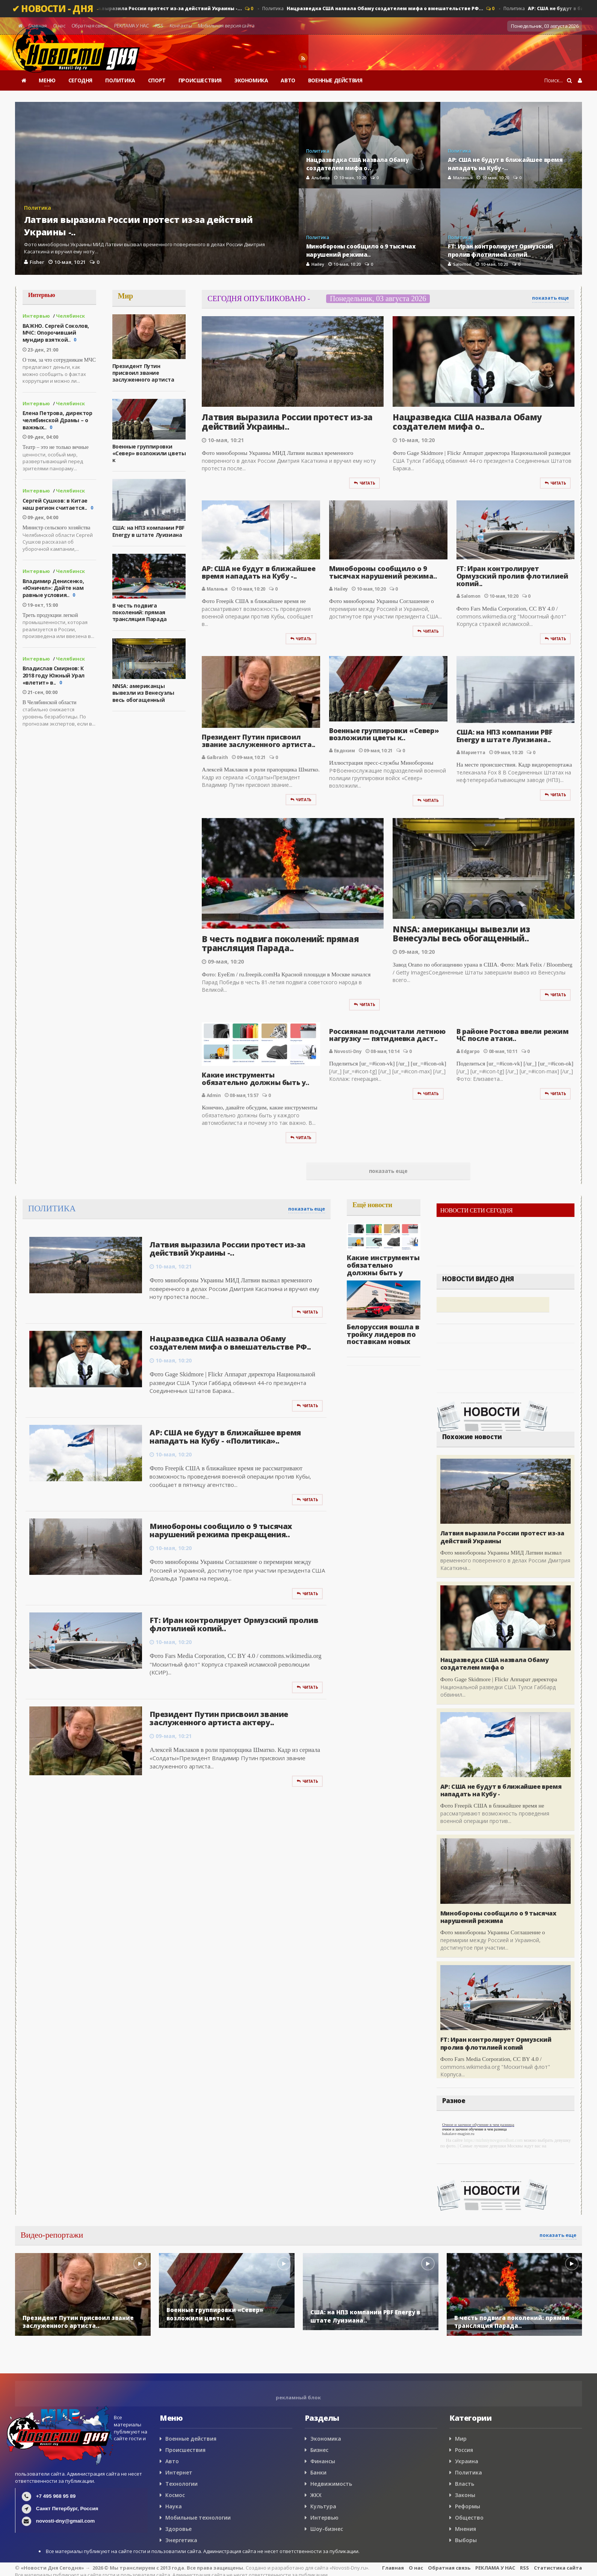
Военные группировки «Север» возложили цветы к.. (384, 734)
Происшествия (185, 2449)
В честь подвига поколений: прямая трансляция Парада (139, 612)
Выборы (466, 2540)
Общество (469, 2517)
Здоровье (178, 2528)
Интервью (36, 315)
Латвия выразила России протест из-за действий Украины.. (287, 421)
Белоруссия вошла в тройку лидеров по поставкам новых (383, 1334)
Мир (461, 2438)
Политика (153, 8)
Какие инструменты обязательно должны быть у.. (255, 1078)
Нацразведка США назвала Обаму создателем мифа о (494, 1663)
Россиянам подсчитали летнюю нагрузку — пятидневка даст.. (387, 1035)
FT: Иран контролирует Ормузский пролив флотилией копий (496, 2043)
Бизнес (319, 2449)
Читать (364, 483)
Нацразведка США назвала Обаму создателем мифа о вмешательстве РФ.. (230, 1342)
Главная (37, 25)
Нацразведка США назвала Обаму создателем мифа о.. (467, 421)
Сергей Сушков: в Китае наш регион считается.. (55, 504)
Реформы (467, 2506)
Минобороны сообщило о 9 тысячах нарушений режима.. (383, 572)
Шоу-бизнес (326, 2528)
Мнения (465, 2528)
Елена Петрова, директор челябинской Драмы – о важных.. (57, 419)
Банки (318, 2472)
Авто (172, 2461)
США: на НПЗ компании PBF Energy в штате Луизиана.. (504, 735)
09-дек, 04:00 (40, 437)
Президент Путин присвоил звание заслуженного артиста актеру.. (219, 1718)
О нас (59, 25)
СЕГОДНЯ (80, 80)
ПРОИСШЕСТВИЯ (200, 80)
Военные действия (190, 2438)
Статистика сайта (558, 2567)
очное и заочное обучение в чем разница (474, 2129)
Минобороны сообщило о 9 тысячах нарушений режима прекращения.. (221, 1530)
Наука (173, 2506)
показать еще (550, 297)
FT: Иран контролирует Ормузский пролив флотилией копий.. (512, 576)
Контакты (180, 25)
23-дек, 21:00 (40, 350)
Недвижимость (331, 2483)
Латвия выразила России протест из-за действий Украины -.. (227, 1249)
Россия (464, 2449)
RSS (158, 25)
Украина (466, 2461)
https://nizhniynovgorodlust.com (493, 2140)
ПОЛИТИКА (120, 80)
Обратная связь (89, 25)
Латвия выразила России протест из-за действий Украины (502, 1537)
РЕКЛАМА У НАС (131, 25)
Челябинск (70, 315)
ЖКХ (316, 2495)
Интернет (178, 2472)
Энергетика (181, 2540)
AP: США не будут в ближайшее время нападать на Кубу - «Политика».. (225, 1436)
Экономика (325, 2438)
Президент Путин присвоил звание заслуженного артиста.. (258, 740)
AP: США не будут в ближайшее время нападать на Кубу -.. (258, 572)
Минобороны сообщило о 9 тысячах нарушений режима (498, 1917)
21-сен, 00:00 (40, 692)
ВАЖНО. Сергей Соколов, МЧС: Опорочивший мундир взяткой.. (56, 332)
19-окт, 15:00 (40, 605)
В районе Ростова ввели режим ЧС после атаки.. (512, 1035)
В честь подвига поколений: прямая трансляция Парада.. (280, 943)
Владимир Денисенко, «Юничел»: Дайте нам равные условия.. (53, 588)
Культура (323, 2506)
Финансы (322, 2461)
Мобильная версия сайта (226, 25)
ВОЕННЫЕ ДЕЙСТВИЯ (335, 80)
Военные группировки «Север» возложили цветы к (149, 453)
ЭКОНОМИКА (251, 80)
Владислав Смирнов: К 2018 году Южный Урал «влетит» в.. (54, 675)
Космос (175, 2495)
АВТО (288, 80)
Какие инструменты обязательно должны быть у (383, 1265)
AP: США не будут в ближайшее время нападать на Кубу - (500, 1790)
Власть (464, 2483)
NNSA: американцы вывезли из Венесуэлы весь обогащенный (143, 692)
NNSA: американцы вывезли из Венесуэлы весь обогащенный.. (461, 933)
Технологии (181, 2483)
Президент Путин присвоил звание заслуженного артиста (143, 372)
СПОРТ (157, 80)
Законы (465, 2495)
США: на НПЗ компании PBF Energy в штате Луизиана (148, 531)
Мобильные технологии (198, 2517)
